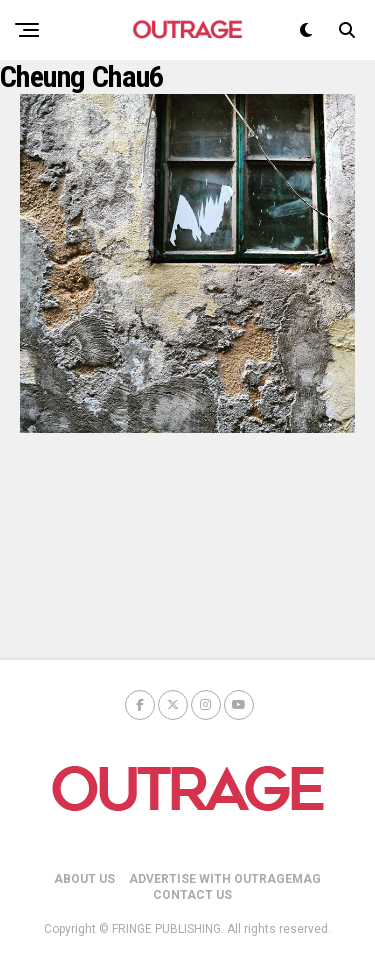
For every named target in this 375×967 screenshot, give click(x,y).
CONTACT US (192, 895)
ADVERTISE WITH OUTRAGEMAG (225, 879)
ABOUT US (84, 879)
